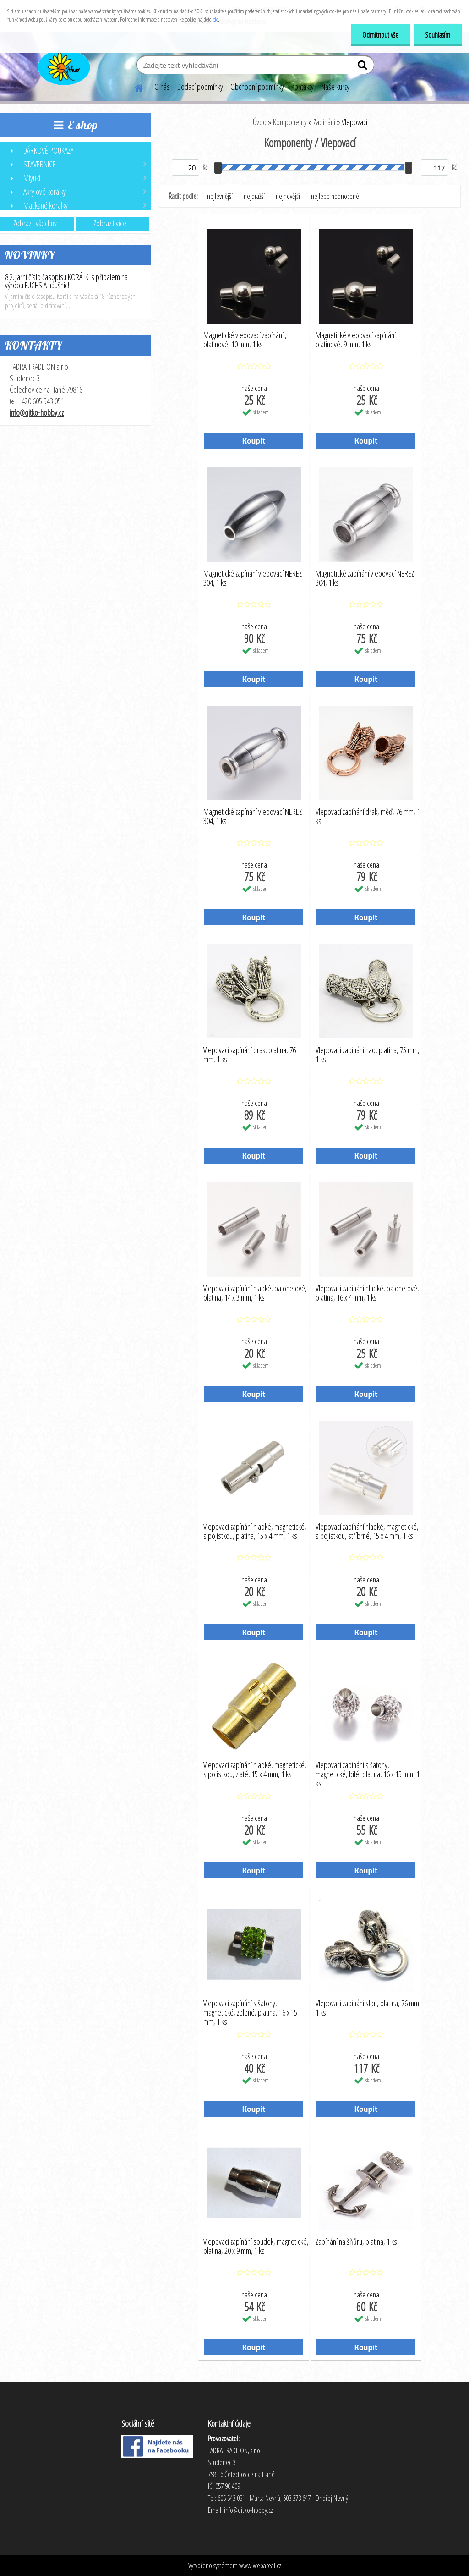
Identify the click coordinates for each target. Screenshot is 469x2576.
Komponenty (290, 121)
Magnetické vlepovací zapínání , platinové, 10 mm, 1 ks (245, 340)
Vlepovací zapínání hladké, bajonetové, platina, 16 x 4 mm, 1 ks (367, 1293)
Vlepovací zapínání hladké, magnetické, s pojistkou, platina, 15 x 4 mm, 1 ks (254, 1531)
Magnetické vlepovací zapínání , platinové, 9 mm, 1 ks (357, 340)
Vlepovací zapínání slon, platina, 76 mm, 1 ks (368, 2008)
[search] (363, 66)
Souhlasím (437, 35)
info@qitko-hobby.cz (37, 412)
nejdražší (254, 196)
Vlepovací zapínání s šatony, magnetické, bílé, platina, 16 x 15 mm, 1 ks (368, 1771)
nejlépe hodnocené (335, 196)
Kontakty (302, 86)
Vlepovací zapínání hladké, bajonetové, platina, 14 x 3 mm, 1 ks (255, 1293)
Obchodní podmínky (257, 86)
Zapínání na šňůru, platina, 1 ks (356, 2242)
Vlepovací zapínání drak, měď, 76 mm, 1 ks (368, 816)
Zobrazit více (109, 223)
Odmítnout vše (380, 35)
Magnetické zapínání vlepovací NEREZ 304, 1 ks (252, 578)
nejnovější (288, 196)
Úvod (260, 121)
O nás (162, 86)
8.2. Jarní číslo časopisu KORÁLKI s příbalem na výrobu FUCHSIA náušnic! (66, 281)
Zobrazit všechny (35, 223)
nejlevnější (220, 196)
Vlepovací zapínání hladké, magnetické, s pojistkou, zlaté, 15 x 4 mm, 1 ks (254, 1770)
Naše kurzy (335, 86)
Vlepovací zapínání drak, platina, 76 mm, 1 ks (249, 1055)
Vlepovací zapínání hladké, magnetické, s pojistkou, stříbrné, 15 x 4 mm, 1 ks (367, 1531)
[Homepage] (133, 86)
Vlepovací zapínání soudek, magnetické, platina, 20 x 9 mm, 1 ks (256, 2246)
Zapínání (324, 121)
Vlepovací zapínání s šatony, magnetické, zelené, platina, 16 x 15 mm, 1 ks (250, 2010)
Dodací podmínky (200, 86)
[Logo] (63, 66)
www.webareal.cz (260, 2565)
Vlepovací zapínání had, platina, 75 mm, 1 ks (368, 1055)
